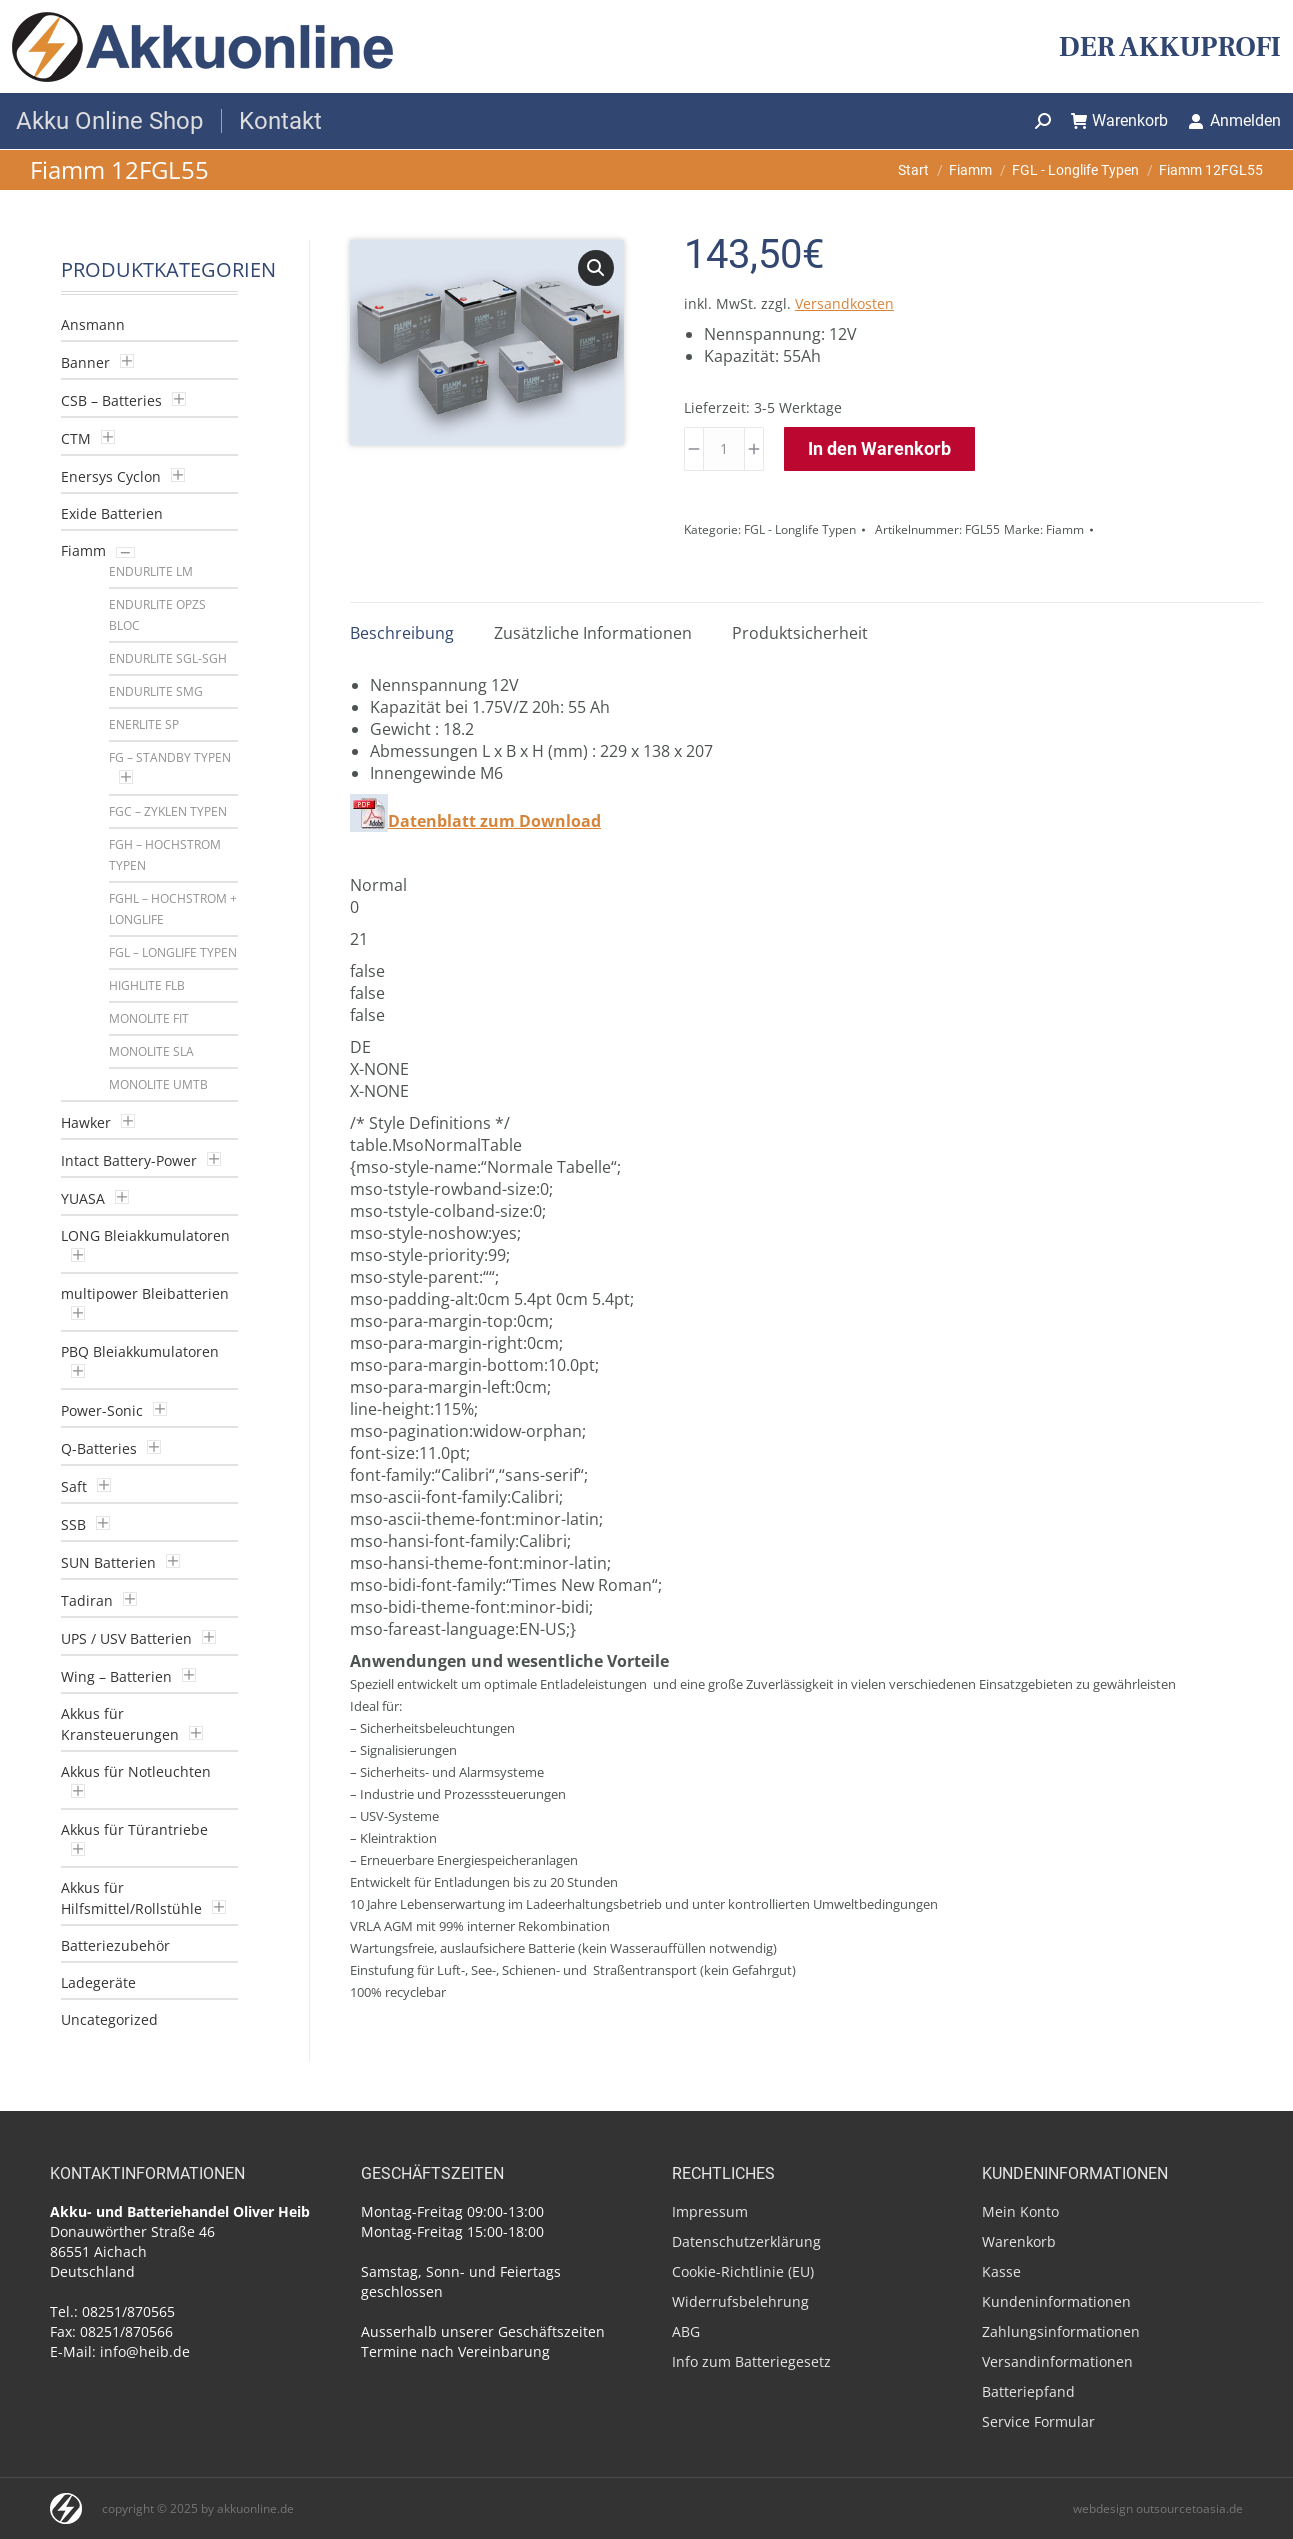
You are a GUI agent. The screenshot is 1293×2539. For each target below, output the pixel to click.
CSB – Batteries (111, 400)
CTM (76, 438)
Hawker (86, 1122)
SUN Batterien (108, 1562)
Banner (85, 362)
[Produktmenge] (724, 449)
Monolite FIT (149, 1018)
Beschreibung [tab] (402, 633)
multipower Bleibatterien (145, 1293)
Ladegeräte (98, 1982)
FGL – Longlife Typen (173, 952)
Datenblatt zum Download (494, 821)
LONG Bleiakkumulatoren (145, 1235)
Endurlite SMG (156, 691)
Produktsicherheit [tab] (800, 633)
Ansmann (93, 324)
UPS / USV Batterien (126, 1638)
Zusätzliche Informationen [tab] (593, 633)
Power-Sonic (102, 1410)
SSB (73, 1524)
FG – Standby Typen (170, 757)
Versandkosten (844, 303)
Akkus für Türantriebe (134, 1829)
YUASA (83, 1198)
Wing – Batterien (116, 1676)
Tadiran (87, 1600)
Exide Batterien (112, 513)
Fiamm (1065, 529)
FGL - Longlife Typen (800, 529)
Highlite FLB (147, 985)
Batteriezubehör (115, 1945)
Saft (74, 1486)
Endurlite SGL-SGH (168, 658)
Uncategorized (109, 2019)
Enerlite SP (144, 724)
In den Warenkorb (879, 448)
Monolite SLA (151, 1051)
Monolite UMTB (158, 1084)
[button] (596, 268)
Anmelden (1234, 120)
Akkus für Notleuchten (136, 1771)
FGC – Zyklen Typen (168, 811)
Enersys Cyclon (111, 476)
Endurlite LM (151, 571)
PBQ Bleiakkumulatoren (140, 1351)
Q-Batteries (99, 1448)
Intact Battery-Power (129, 1160)
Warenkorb (1120, 120)
